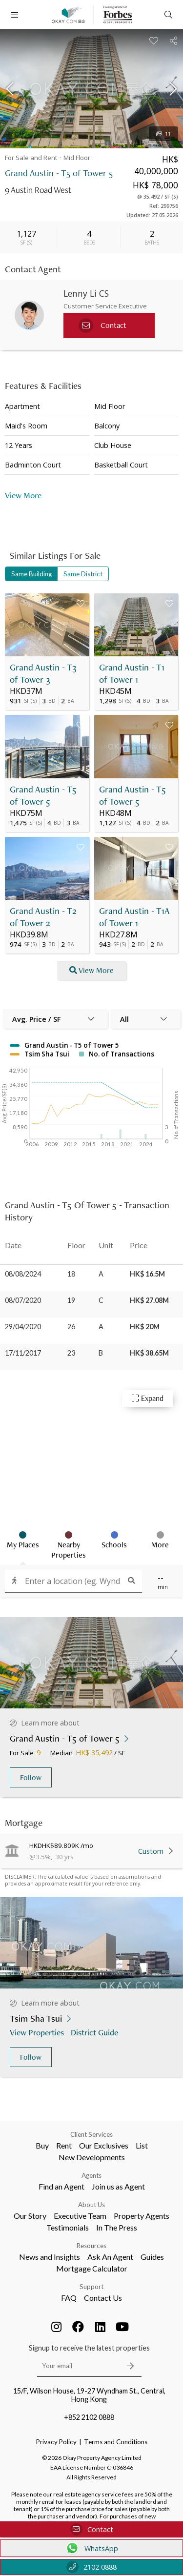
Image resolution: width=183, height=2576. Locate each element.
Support (91, 2287)
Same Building (31, 574)
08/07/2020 (23, 1300)
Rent (64, 2145)
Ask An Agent (110, 2256)
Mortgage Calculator (91, 2268)
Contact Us (103, 2297)
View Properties (38, 2032)
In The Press (116, 2227)
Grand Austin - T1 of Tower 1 (131, 673)
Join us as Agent (118, 2186)
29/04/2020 (23, 1326)
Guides (152, 2256)
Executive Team (80, 2215)
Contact (91, 2529)
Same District (82, 574)
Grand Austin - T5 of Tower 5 (43, 795)
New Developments (92, 2157)
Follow (30, 1777)
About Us (91, 2205)
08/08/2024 (23, 1274)
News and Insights (49, 2256)
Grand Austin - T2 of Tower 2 (43, 917)
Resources (91, 2246)
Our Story (30, 2215)
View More (23, 495)
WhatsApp (91, 2548)
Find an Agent (61, 2186)
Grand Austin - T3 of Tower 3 (43, 673)
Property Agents (141, 2215)
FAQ (69, 2297)
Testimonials (67, 2227)
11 (163, 133)
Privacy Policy (56, 2442)
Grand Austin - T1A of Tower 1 (134, 917)
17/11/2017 (23, 1353)
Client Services (91, 2134)
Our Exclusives (103, 2145)
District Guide (95, 2032)
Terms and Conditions (115, 2442)
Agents (91, 2175)
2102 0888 (91, 2567)
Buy (42, 2145)
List (142, 2145)
